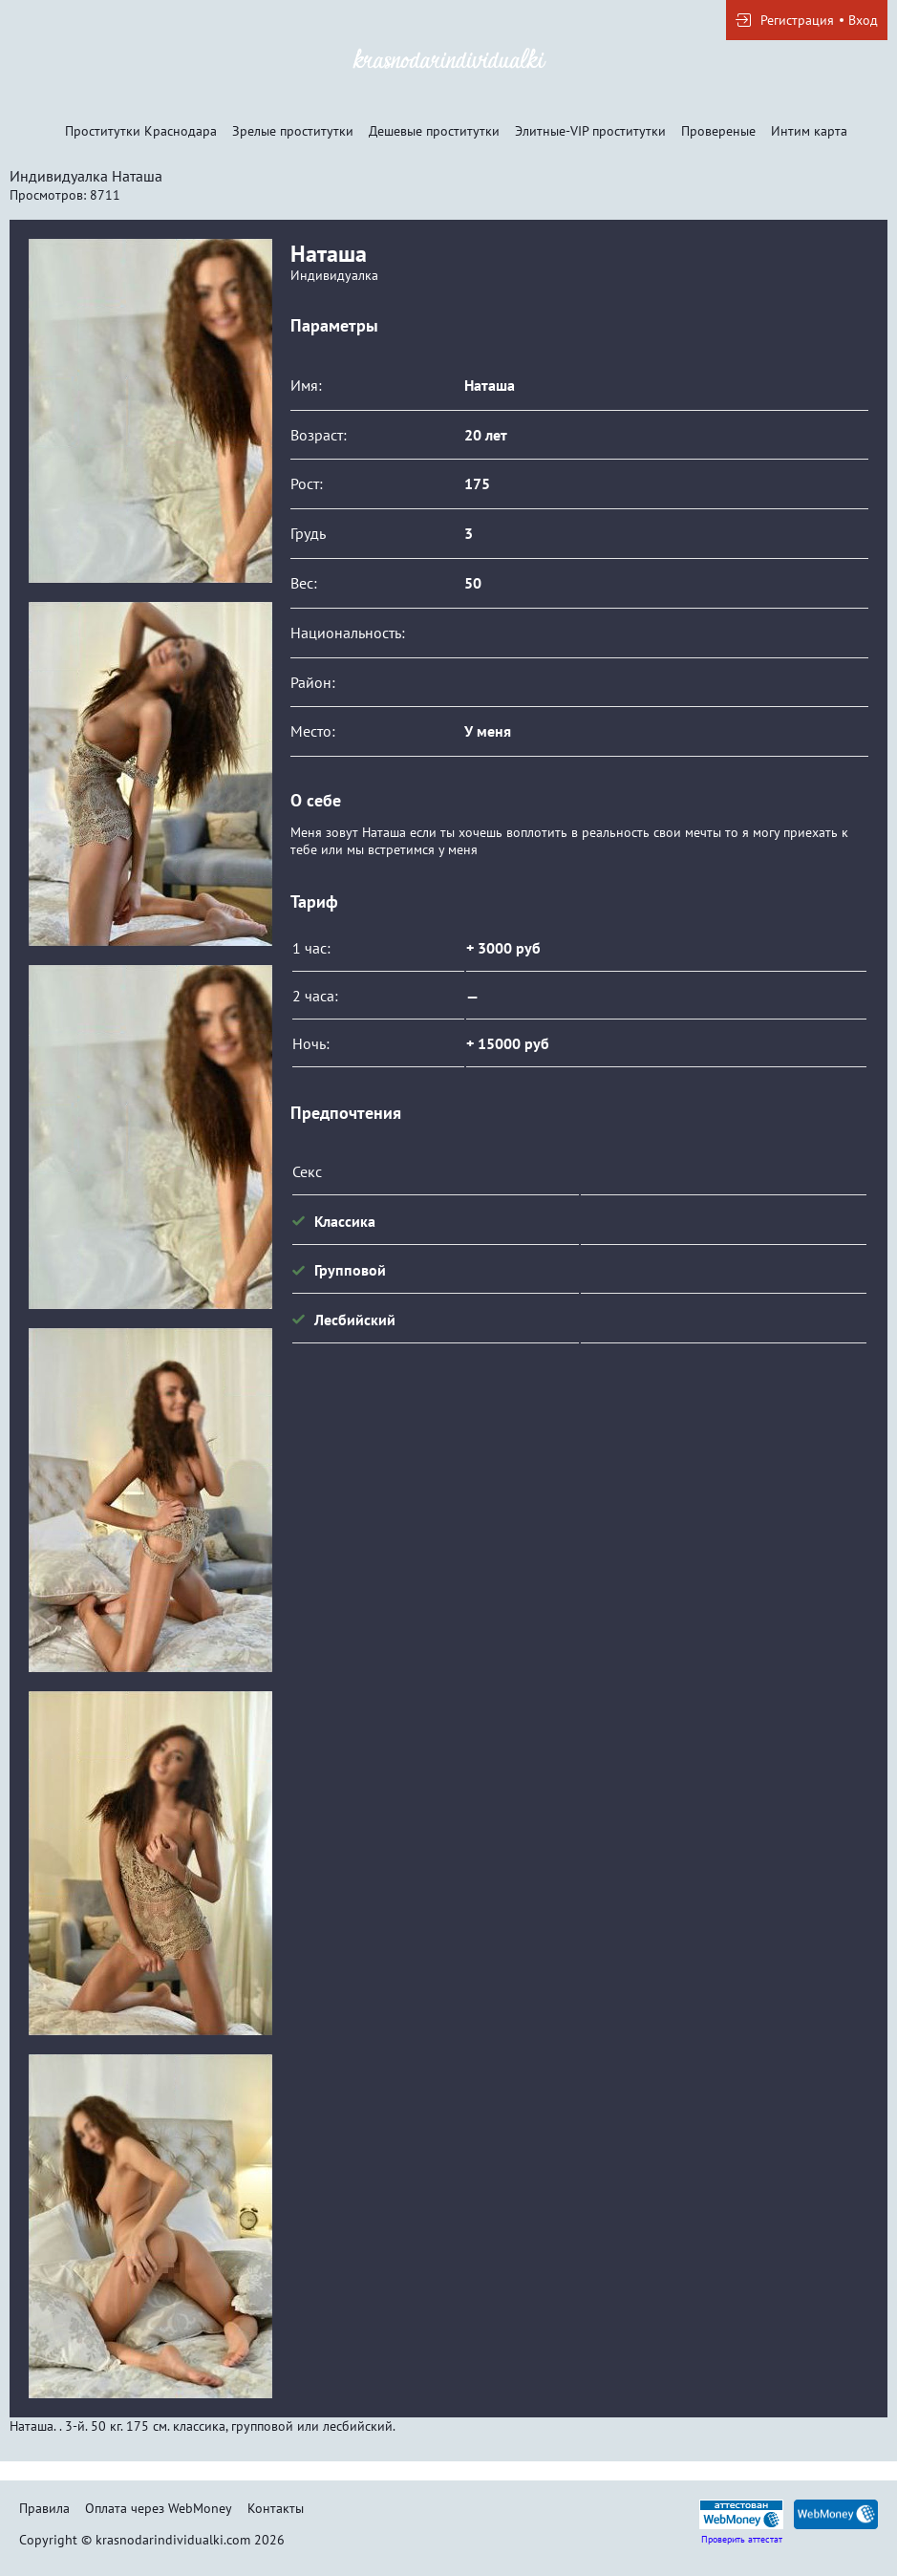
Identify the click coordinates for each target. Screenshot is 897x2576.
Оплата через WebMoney (158, 2508)
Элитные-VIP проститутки (590, 131)
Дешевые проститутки (434, 131)
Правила (44, 2508)
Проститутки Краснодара (141, 131)
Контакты (275, 2508)
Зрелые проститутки (292, 131)
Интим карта (809, 131)
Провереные (718, 131)
